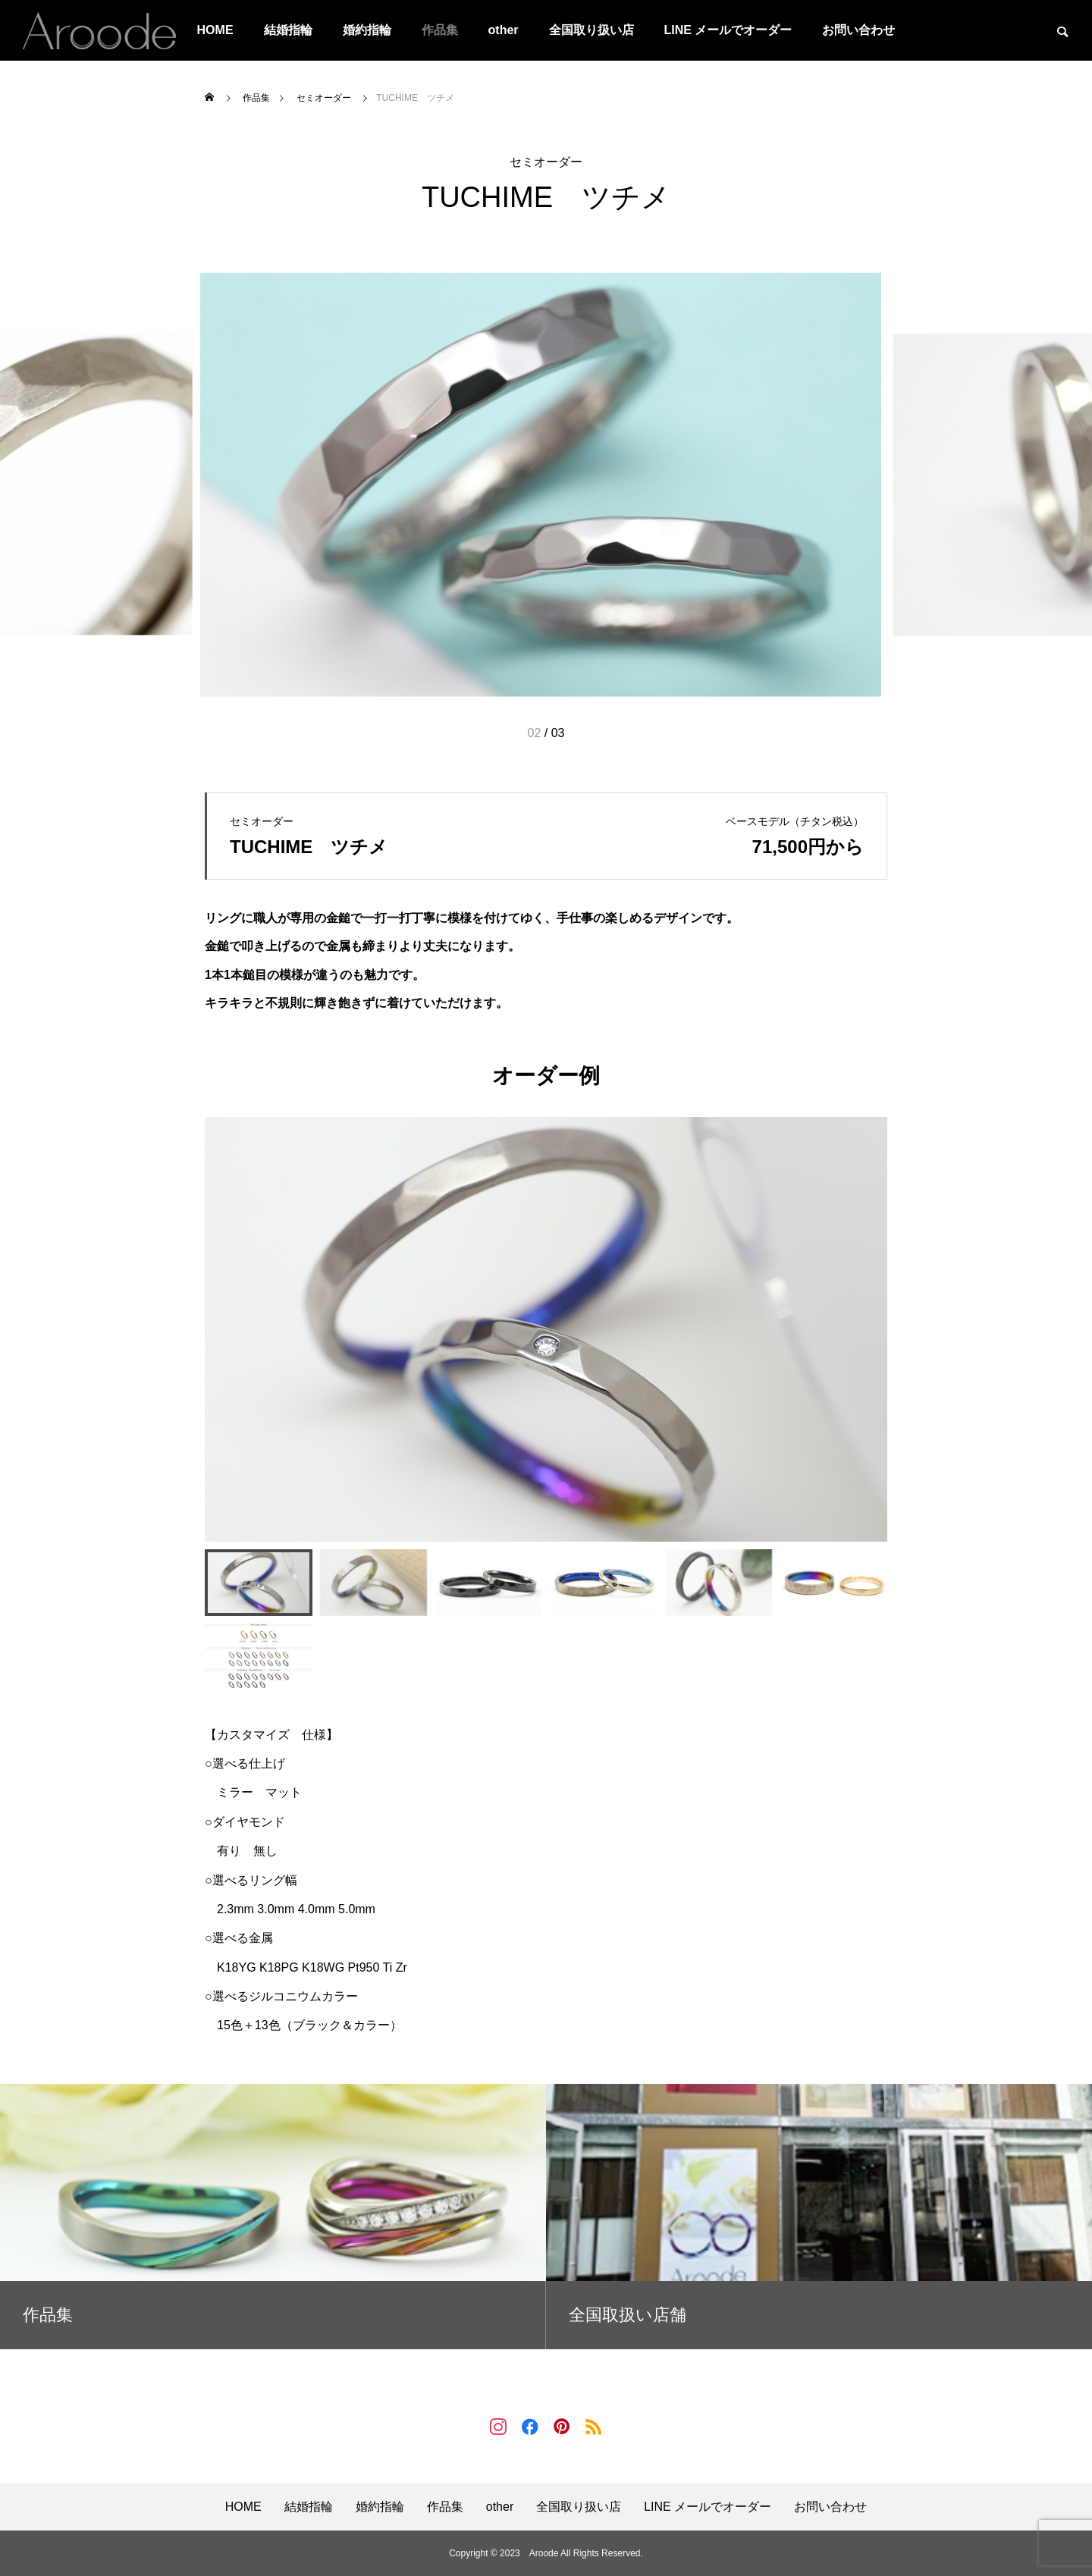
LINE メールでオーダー (728, 30)
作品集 (440, 30)
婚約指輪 (367, 30)
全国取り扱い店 (591, 30)
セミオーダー (546, 161)
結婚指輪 (288, 30)
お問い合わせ (858, 30)
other (503, 30)
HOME (215, 30)
